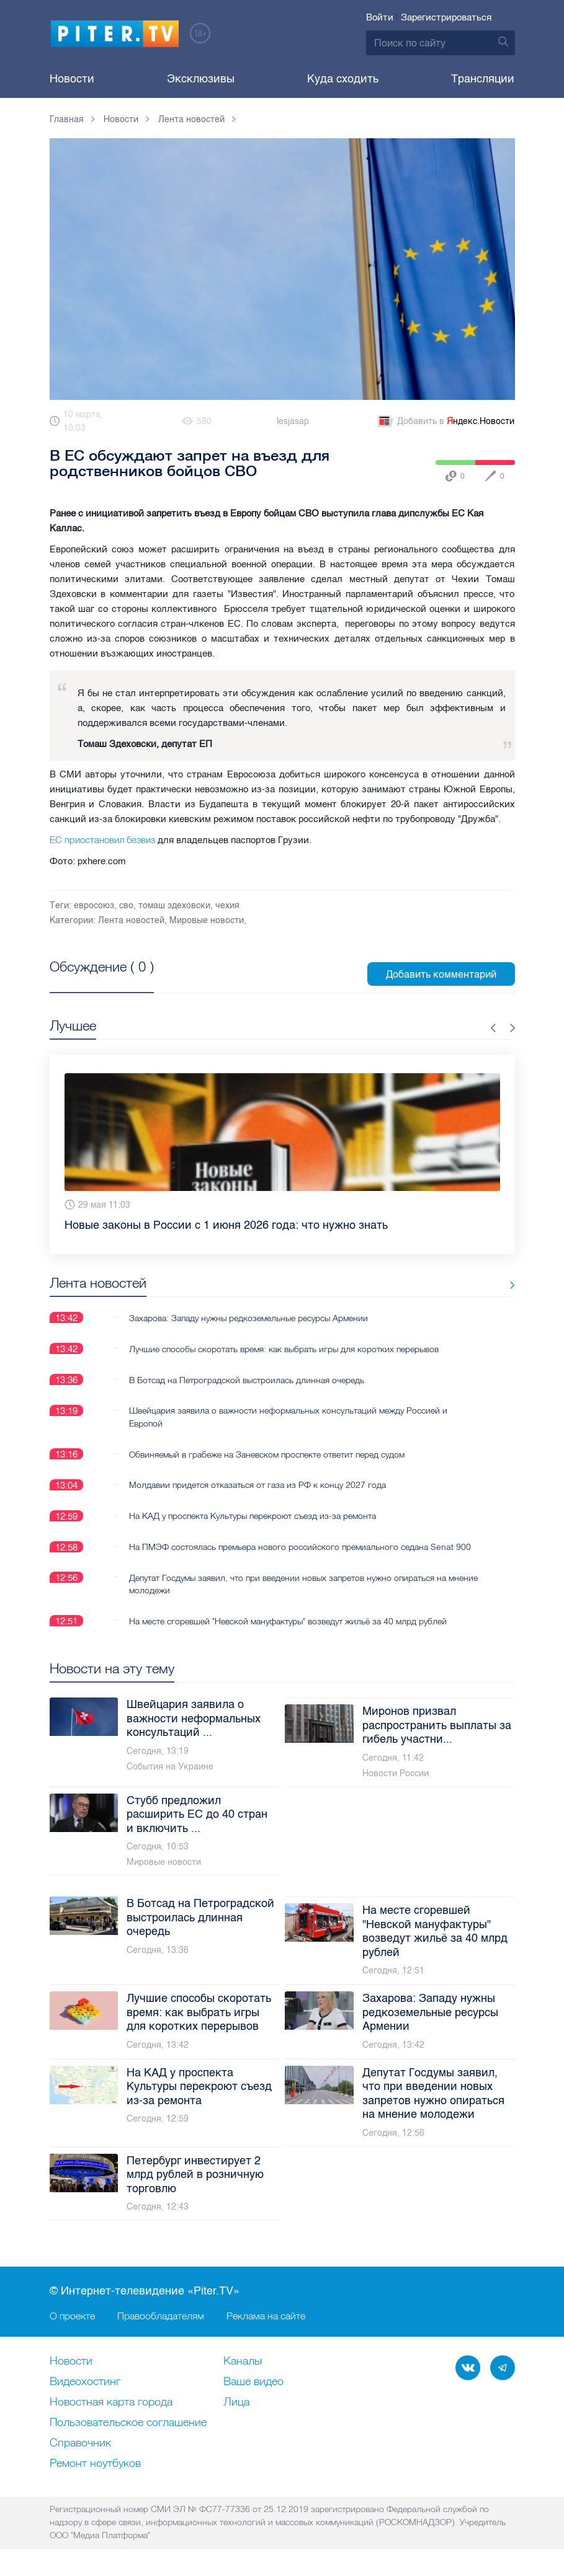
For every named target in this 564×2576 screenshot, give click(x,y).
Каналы (242, 2362)
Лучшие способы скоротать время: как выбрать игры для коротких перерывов (284, 1348)
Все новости (476, 1285)
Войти (379, 17)
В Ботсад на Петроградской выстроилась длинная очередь (246, 1379)
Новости (72, 79)
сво (126, 905)
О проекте (72, 2316)
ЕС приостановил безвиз (102, 840)
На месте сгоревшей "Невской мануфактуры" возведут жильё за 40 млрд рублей (288, 1621)
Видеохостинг (85, 2382)
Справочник (80, 2444)
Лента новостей (131, 920)
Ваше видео (253, 2382)
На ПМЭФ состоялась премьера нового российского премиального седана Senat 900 (300, 1546)
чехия (227, 905)
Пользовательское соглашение (128, 2423)
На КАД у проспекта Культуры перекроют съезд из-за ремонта (252, 1515)
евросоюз (94, 905)
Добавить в (444, 421)
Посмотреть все (90, 981)
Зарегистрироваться (446, 17)
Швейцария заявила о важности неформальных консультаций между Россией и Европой (288, 1416)
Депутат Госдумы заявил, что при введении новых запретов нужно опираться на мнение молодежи (287, 1584)
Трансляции (482, 79)
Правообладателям (160, 2316)
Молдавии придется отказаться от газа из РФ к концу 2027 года (257, 1484)
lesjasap (293, 421)
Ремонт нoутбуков (95, 2464)
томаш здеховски (174, 905)
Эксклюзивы (201, 79)
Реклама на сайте (265, 2316)
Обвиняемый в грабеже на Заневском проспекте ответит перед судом (267, 1453)
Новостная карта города (111, 2403)
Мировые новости (206, 920)
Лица (236, 2403)
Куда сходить (342, 79)
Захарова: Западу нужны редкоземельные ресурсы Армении (248, 1317)
